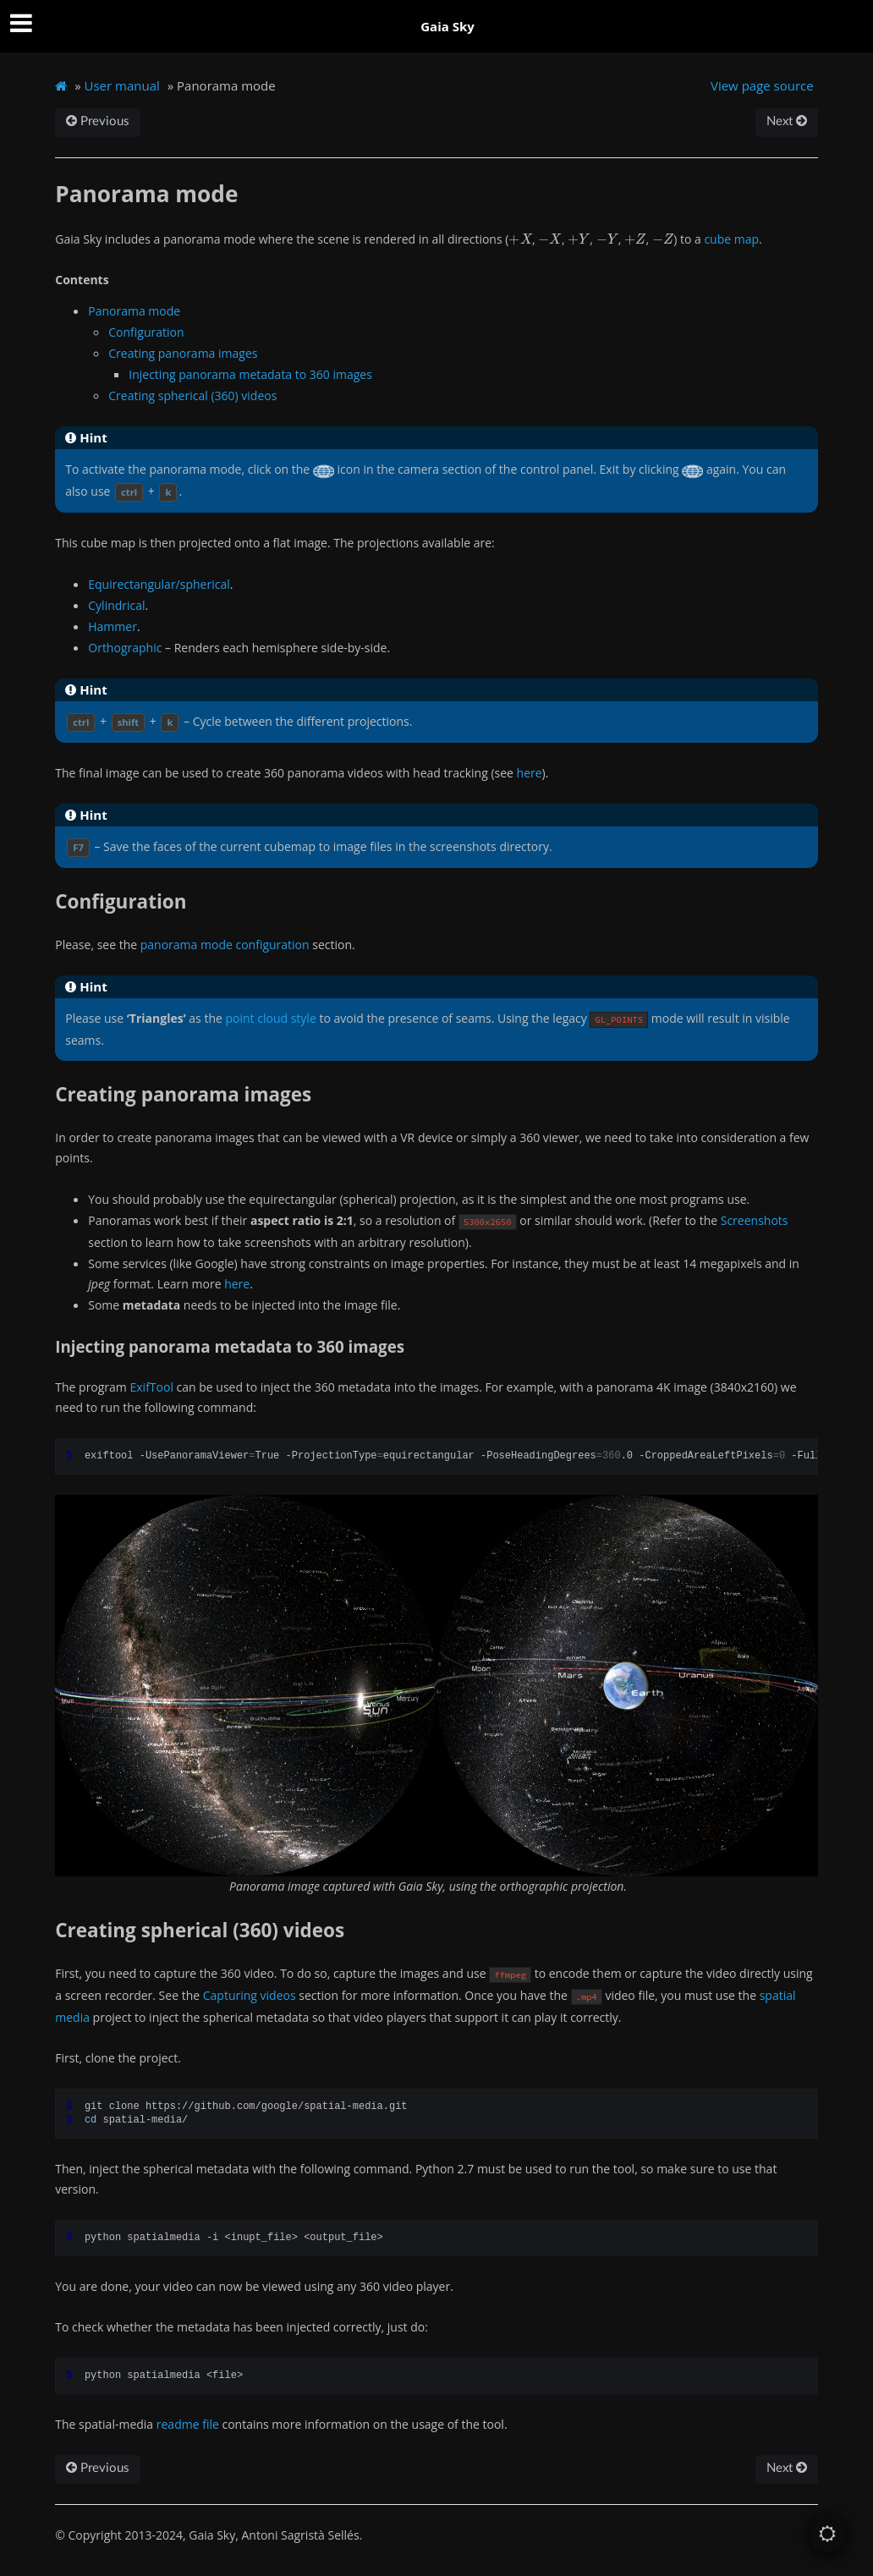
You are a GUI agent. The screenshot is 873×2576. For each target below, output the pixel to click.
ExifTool (151, 1387)
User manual (122, 85)
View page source (762, 85)
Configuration (146, 332)
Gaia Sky (447, 26)
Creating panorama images (182, 353)
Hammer (112, 626)
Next (786, 121)
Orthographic (125, 648)
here (529, 773)
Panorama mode (134, 311)
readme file (187, 2424)
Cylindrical (116, 605)
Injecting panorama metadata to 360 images (250, 374)
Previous (97, 121)
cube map (731, 239)
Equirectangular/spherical (158, 584)
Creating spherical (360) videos (192, 395)
